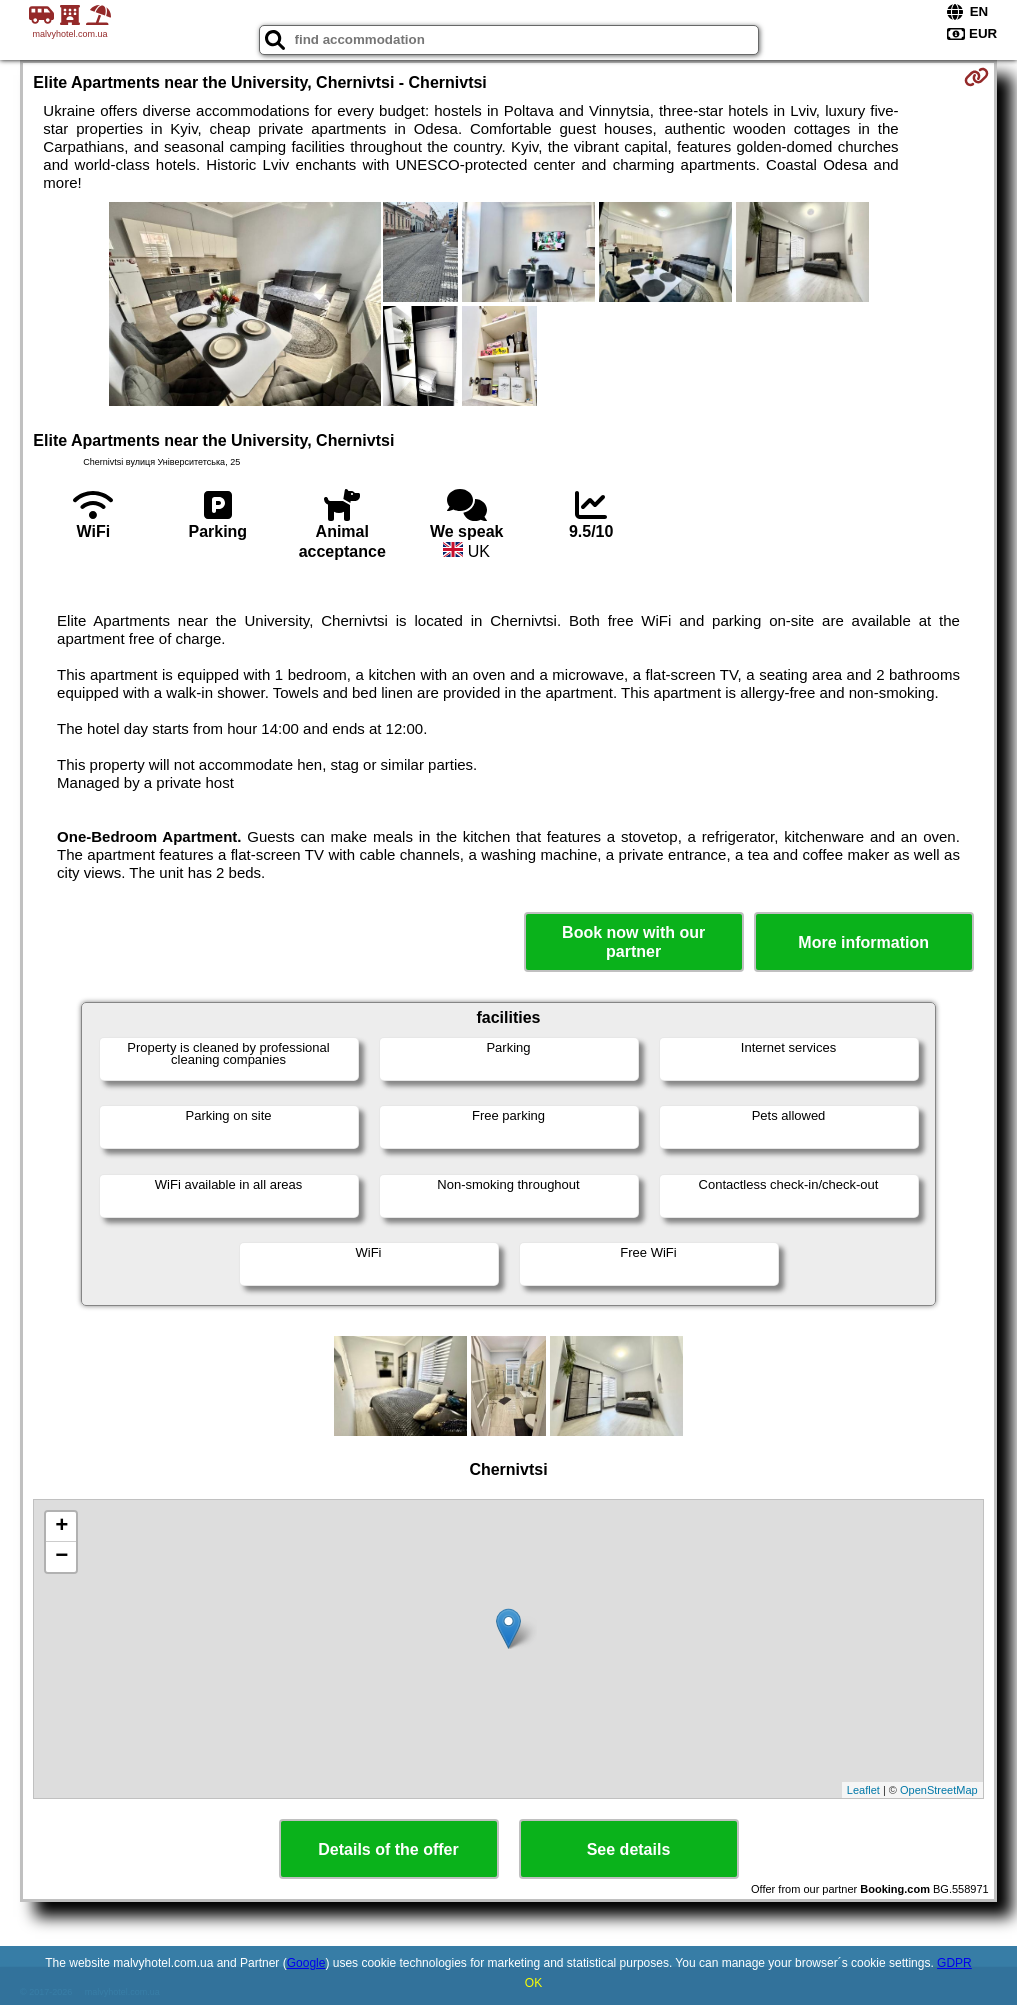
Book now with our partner (633, 942)
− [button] (61, 1557)
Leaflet (863, 1790)
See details (629, 1849)
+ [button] (61, 1527)
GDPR (954, 1963)
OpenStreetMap (939, 1790)
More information (863, 942)
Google (306, 1963)
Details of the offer (388, 1849)
